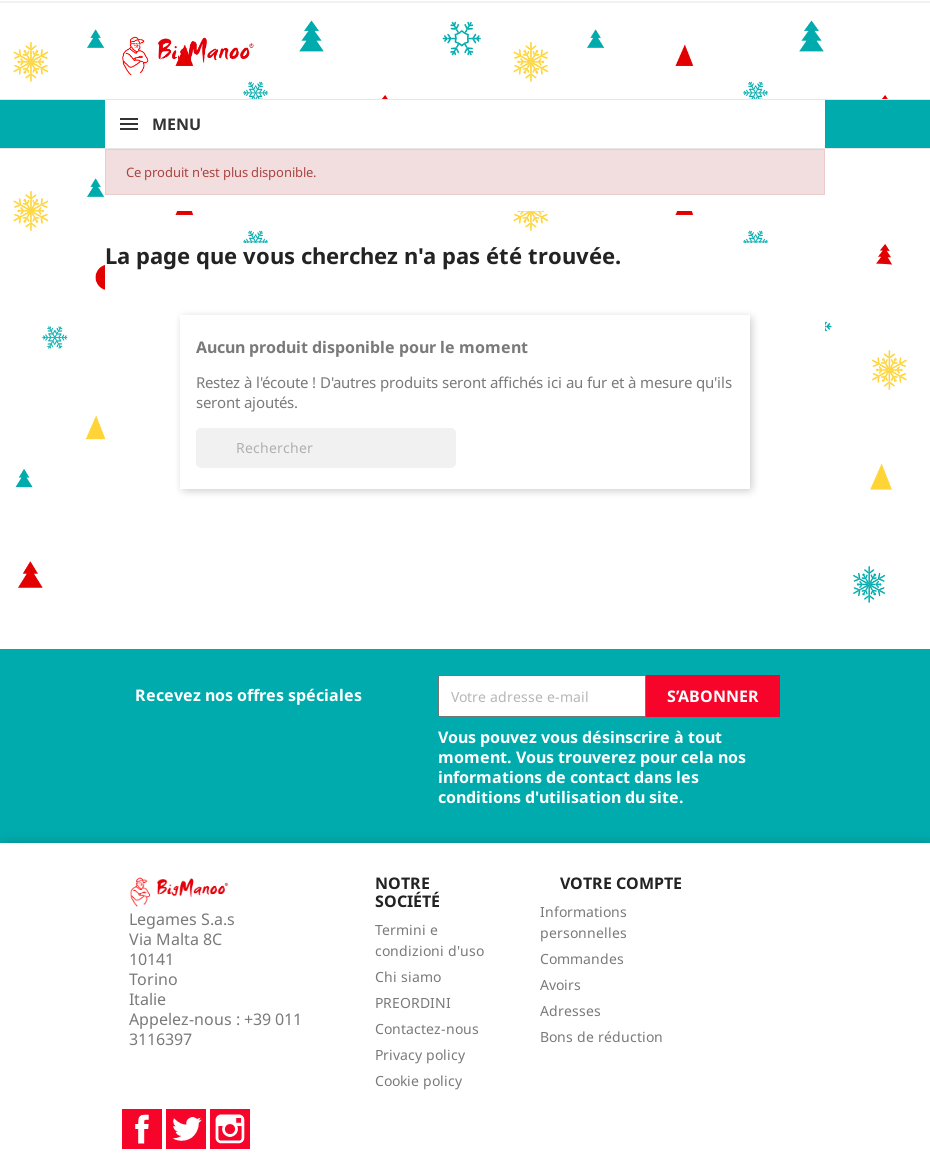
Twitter (186, 1129)
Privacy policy (420, 1054)
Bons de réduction (601, 1036)
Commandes (582, 958)
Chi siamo (408, 976)
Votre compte (621, 883)
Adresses (570, 1010)
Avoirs (560, 984)
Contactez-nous (427, 1028)
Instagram (230, 1129)
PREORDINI (413, 1002)
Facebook (142, 1129)
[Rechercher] (326, 448)
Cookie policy (418, 1080)
